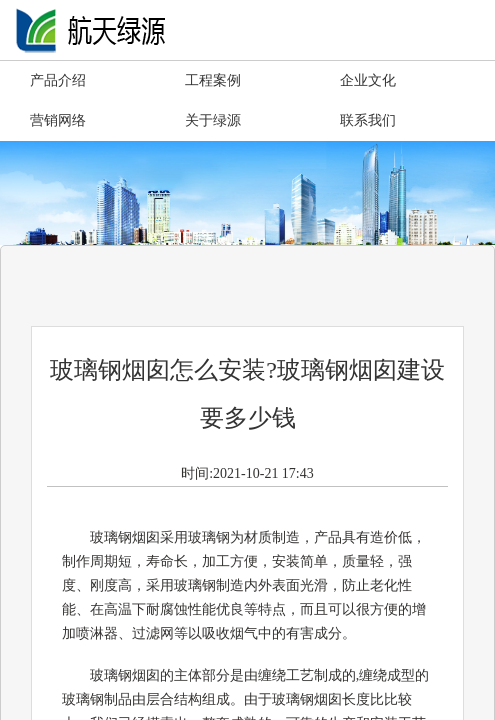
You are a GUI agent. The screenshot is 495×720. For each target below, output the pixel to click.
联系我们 (368, 120)
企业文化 (368, 80)
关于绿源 (213, 120)
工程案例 (213, 80)
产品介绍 (58, 80)
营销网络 (58, 120)
